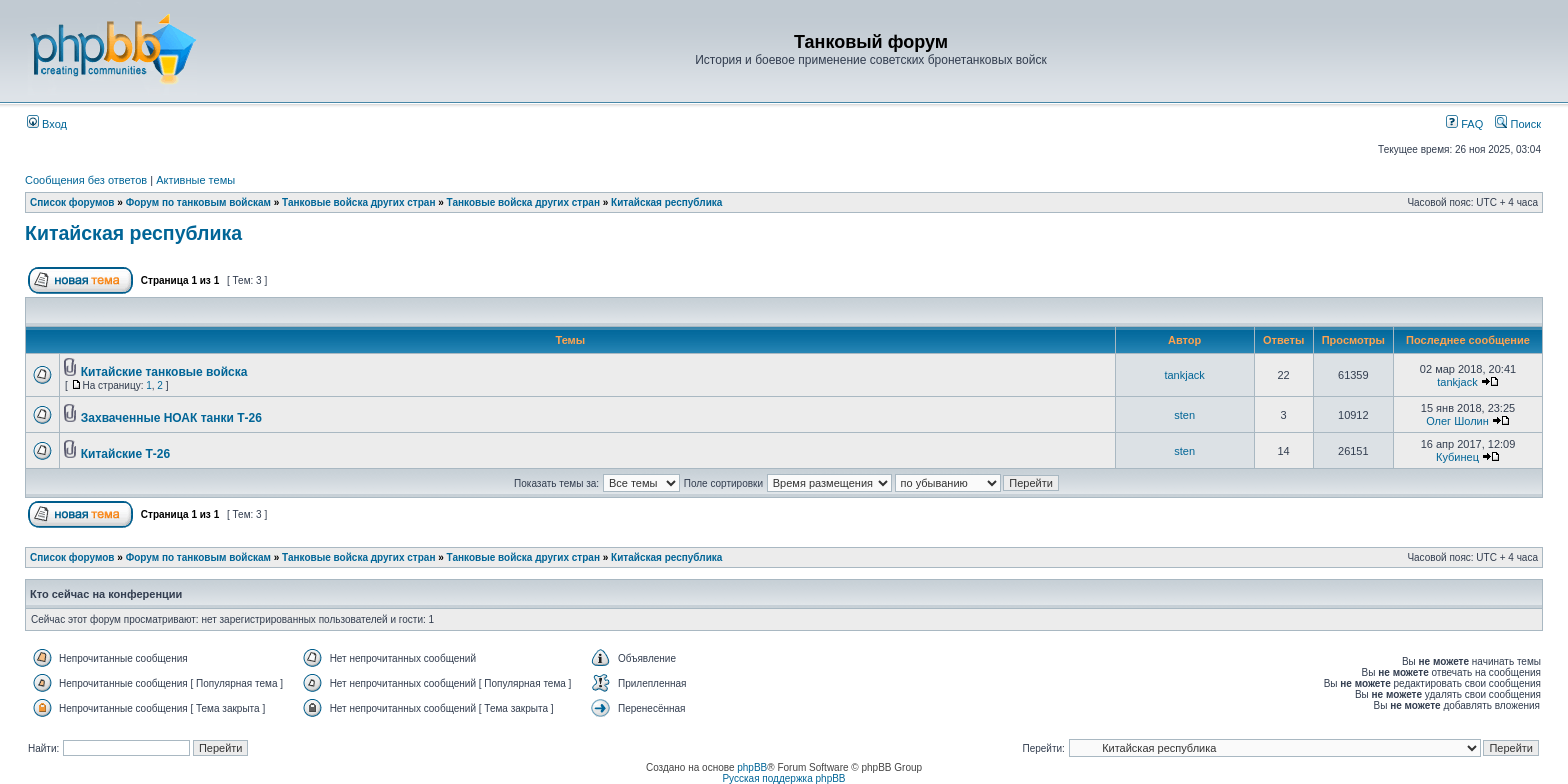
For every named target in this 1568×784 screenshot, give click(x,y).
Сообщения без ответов (86, 180)
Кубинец (1457, 457)
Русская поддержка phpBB (783, 778)
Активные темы (195, 180)
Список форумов (72, 202)
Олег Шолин (1457, 421)
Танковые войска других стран (358, 202)
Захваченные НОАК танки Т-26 (171, 418)
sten (1184, 415)
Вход (47, 124)
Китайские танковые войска (164, 372)
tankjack (1184, 375)
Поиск (1518, 124)
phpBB (752, 767)
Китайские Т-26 (125, 454)
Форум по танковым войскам (198, 202)
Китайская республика (666, 202)
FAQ (1464, 124)
